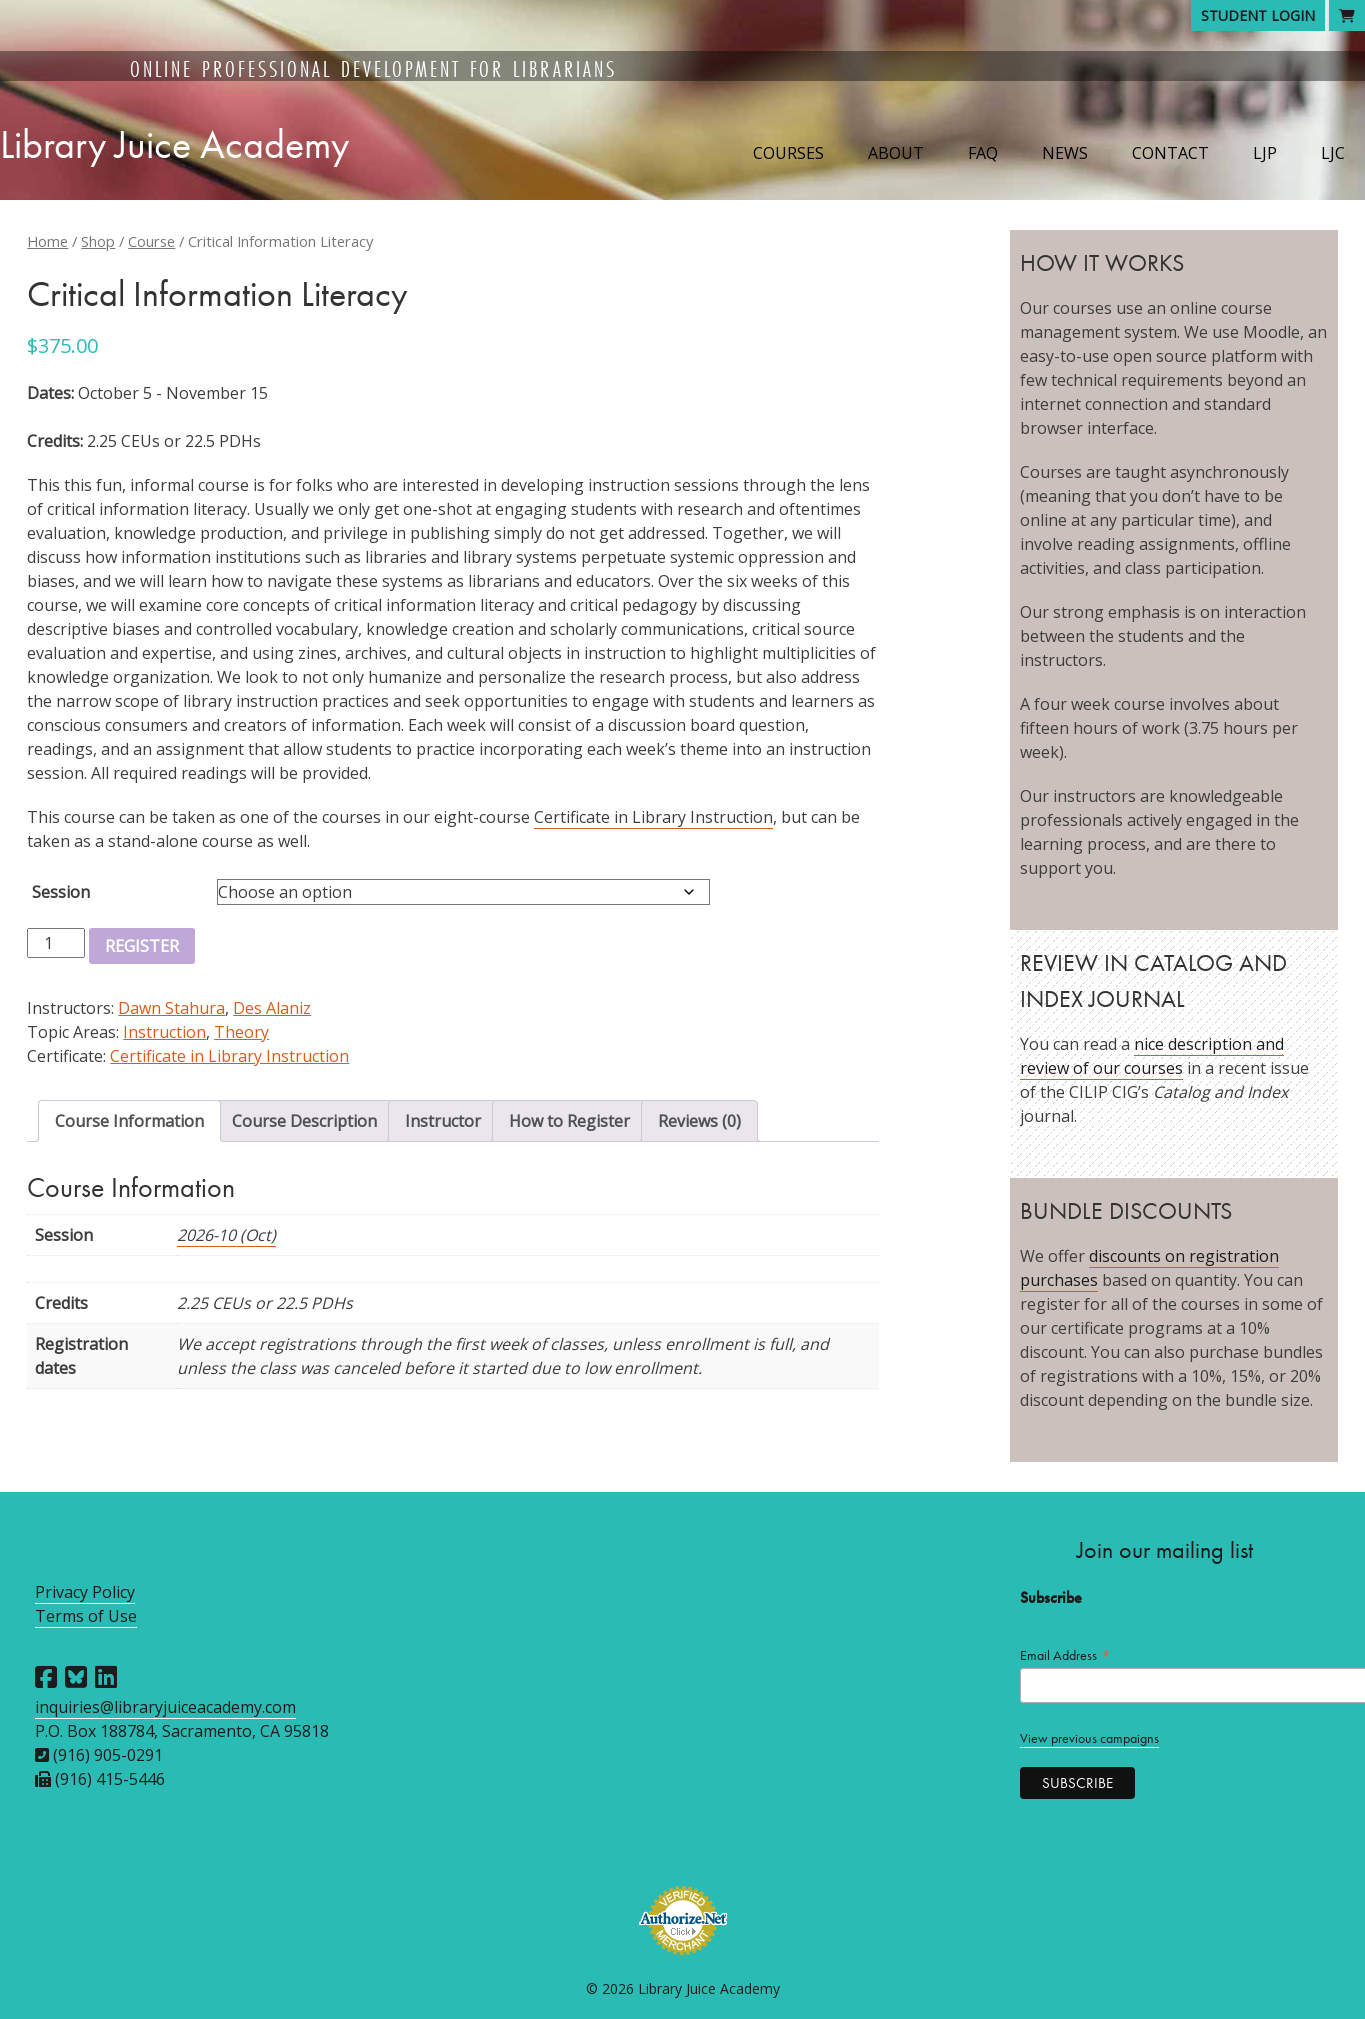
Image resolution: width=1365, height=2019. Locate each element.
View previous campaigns (1089, 1738)
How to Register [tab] (569, 1121)
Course (151, 241)
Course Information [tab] (129, 1121)
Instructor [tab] (443, 1121)
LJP (1265, 153)
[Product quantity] (56, 943)
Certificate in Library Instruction (653, 817)
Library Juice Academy (174, 144)
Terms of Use (86, 1616)
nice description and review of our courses (1152, 1056)
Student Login (1258, 15)
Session (61, 892)
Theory (241, 1032)
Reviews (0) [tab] (699, 1121)
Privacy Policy (85, 1592)
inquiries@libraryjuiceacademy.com (165, 1707)
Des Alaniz (272, 1008)
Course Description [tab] (304, 1121)
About (896, 153)
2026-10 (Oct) (226, 1235)
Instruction (164, 1032)
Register (142, 946)
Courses (788, 153)
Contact (1170, 153)
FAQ (983, 153)
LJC (1333, 153)
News (1065, 153)
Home (47, 241)
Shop (98, 241)
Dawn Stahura (171, 1008)
